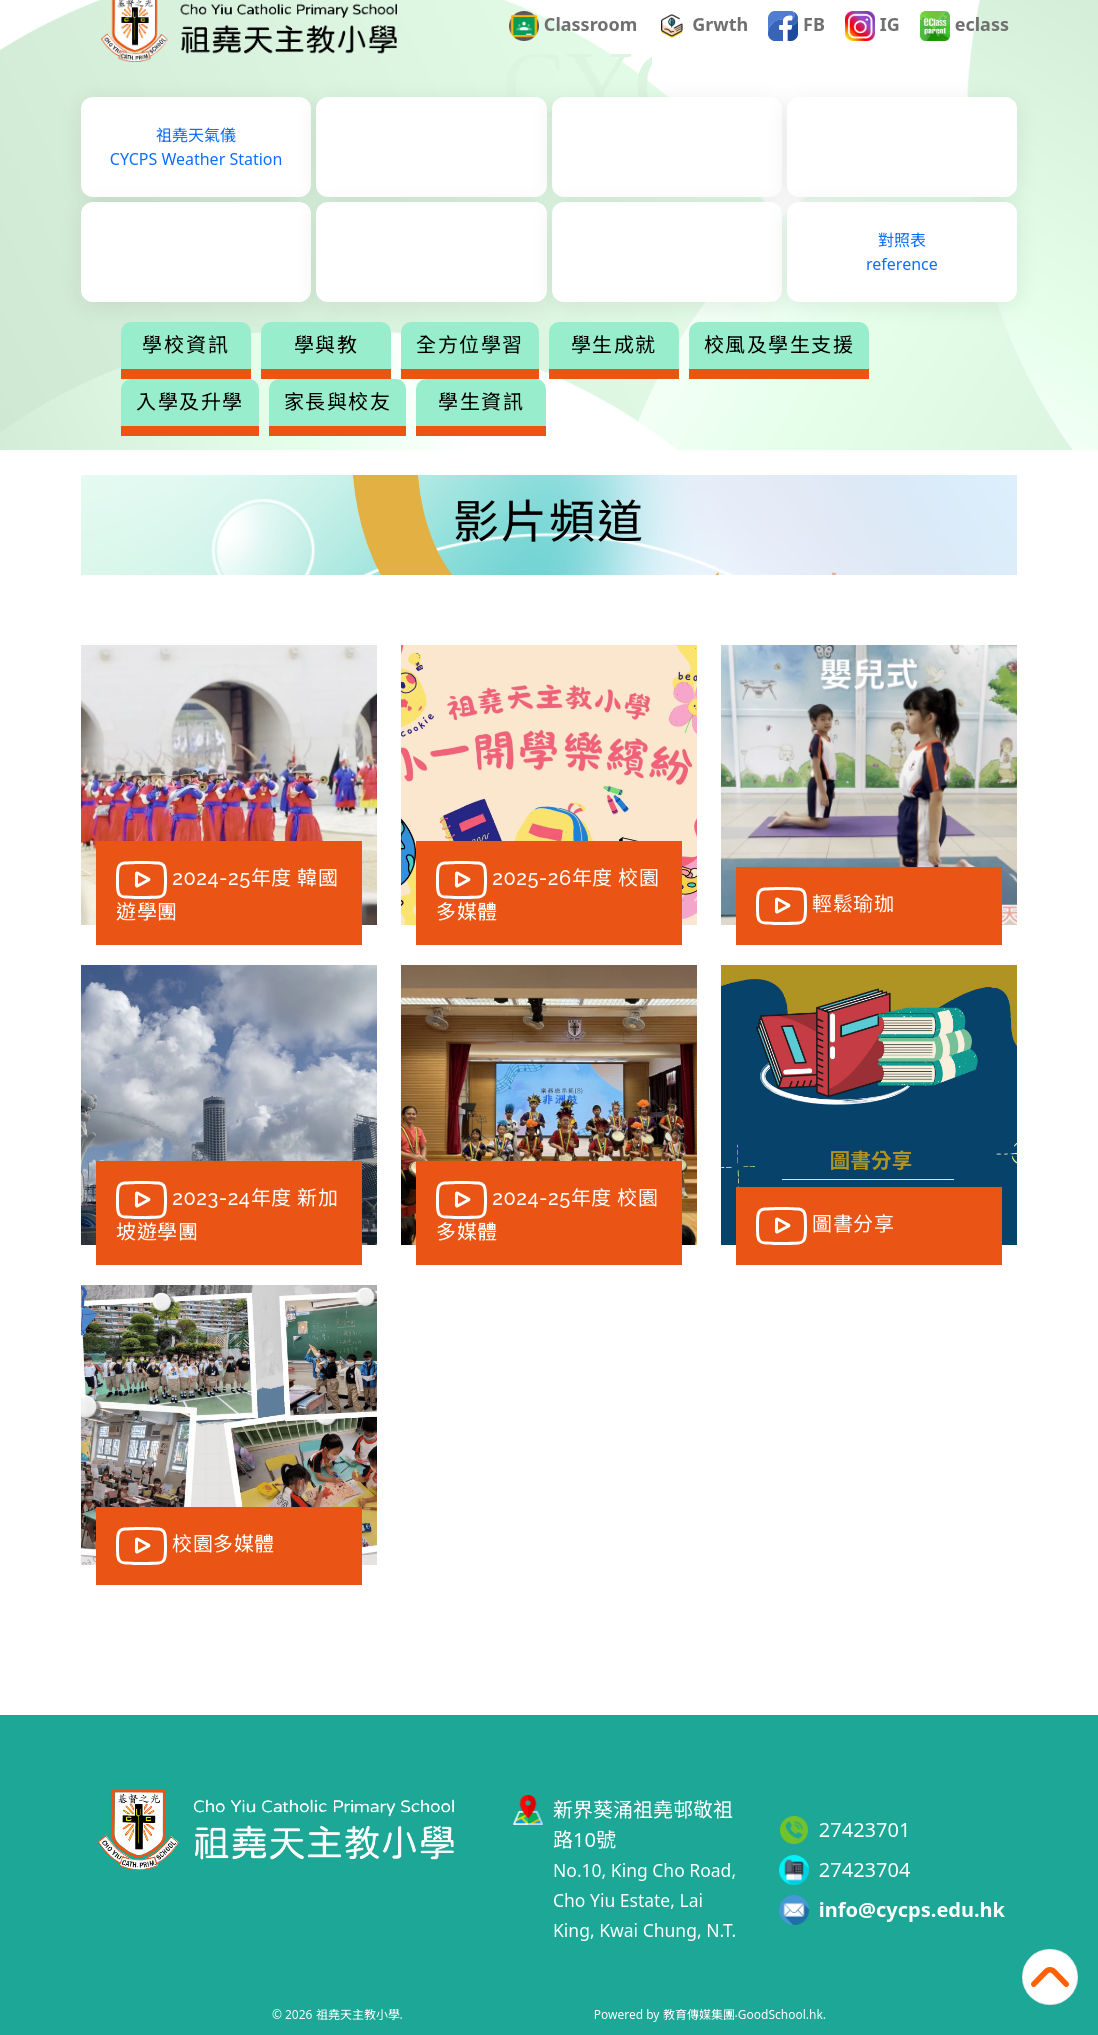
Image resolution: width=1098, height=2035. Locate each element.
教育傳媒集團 (699, 2014)
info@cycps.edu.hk (912, 1909)
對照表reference (902, 281)
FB (796, 54)
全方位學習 (549, 374)
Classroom (573, 54)
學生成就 (693, 374)
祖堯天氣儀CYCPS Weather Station (196, 176)
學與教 (405, 374)
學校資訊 (265, 374)
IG (872, 54)
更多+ (838, 374)
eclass (964, 54)
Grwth (703, 54)
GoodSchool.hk (780, 2014)
